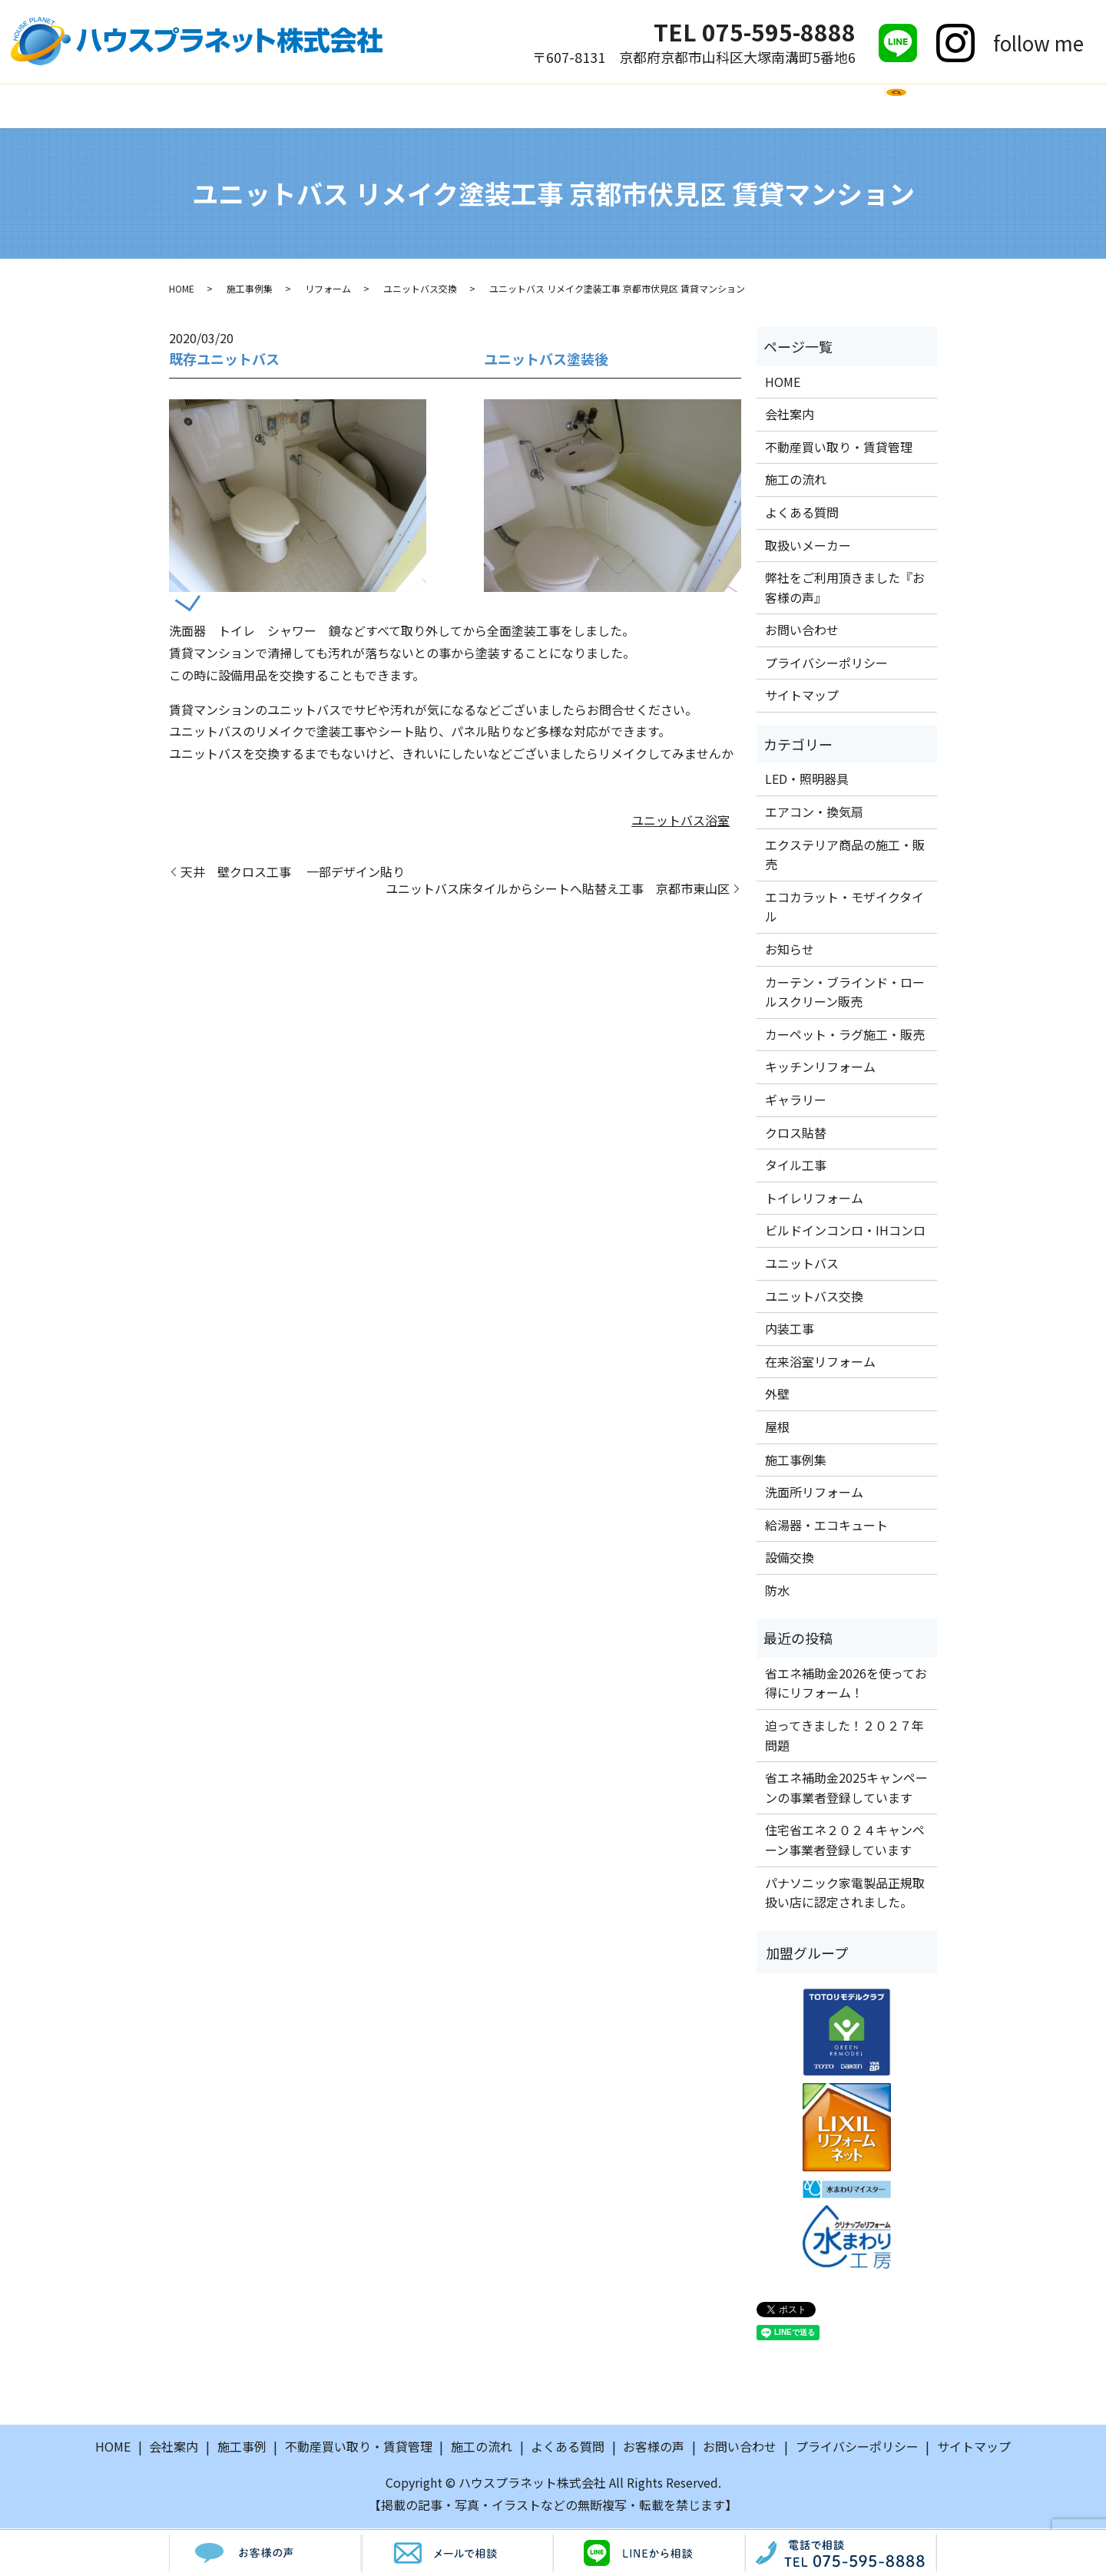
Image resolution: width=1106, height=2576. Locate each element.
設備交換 (789, 1559)
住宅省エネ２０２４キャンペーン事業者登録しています (845, 1842)
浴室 (717, 821)
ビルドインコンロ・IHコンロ (845, 1232)
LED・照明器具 (807, 781)
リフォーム (328, 290)
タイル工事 (795, 1167)
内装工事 (789, 1330)
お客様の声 (755, 106)
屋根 (777, 1429)
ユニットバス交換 (420, 290)
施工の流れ (440, 106)
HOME (208, 106)
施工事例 (355, 106)
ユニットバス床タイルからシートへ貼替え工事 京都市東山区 (558, 890)
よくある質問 (537, 106)
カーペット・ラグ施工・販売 (845, 1036)
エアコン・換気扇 (814, 814)
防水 (777, 1592)
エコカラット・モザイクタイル (844, 909)
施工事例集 (250, 290)
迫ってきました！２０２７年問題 (844, 1737)
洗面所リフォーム (814, 1494)
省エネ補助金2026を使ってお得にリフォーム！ (846, 1685)
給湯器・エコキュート (826, 1526)
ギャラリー (795, 1102)
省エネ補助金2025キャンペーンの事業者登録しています (846, 1790)
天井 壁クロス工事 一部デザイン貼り (292, 873)
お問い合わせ (853, 106)
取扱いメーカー (649, 106)
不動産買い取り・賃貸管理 (838, 448)
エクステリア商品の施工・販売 (845, 856)
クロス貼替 (795, 1134)
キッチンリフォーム (820, 1069)
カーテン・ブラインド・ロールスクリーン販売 (845, 993)
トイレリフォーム (814, 1199)
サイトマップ (802, 697)
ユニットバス (668, 821)
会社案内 (278, 106)
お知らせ (789, 951)
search (923, 114)
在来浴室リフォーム (820, 1363)
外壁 (777, 1396)
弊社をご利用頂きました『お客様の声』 (845, 589)
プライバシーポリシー (826, 665)
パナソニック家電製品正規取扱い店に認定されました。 (845, 1894)
